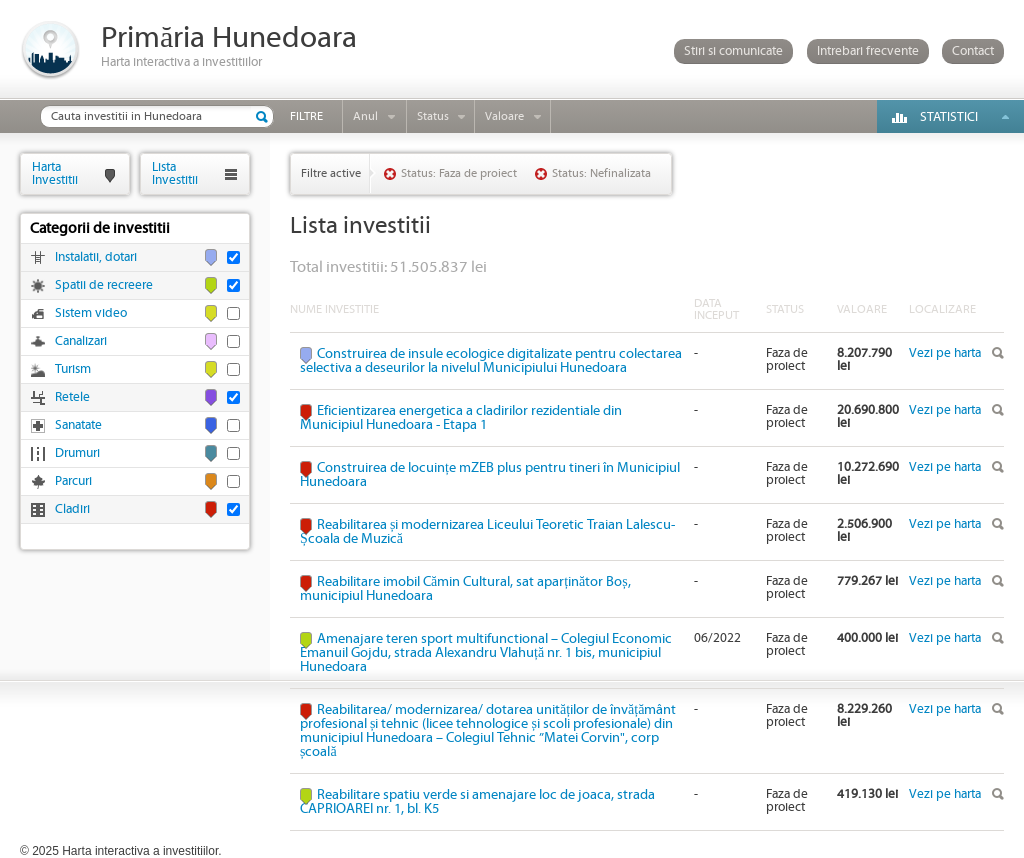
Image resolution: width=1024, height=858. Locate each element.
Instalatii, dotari (96, 257)
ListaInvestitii (175, 173)
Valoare (504, 116)
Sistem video (91, 313)
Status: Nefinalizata (601, 173)
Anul (365, 116)
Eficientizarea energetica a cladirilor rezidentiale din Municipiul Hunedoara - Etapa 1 (461, 418)
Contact (973, 51)
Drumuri (77, 453)
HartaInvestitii (55, 173)
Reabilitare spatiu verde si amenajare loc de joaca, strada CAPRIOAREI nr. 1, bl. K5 (477, 802)
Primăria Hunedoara (229, 38)
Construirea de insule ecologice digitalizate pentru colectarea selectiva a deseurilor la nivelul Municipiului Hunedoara (491, 361)
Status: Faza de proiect (459, 173)
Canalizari (81, 341)
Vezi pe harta (945, 353)
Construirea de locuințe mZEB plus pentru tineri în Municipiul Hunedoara (490, 475)
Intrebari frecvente (868, 51)
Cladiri (72, 509)
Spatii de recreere (104, 285)
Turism (73, 369)
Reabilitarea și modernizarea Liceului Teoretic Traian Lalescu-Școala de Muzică (487, 532)
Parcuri (73, 481)
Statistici (949, 117)
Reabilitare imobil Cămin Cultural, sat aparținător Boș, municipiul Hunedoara (465, 589)
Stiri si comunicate (733, 51)
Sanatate (78, 425)
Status (433, 116)
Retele (72, 397)
